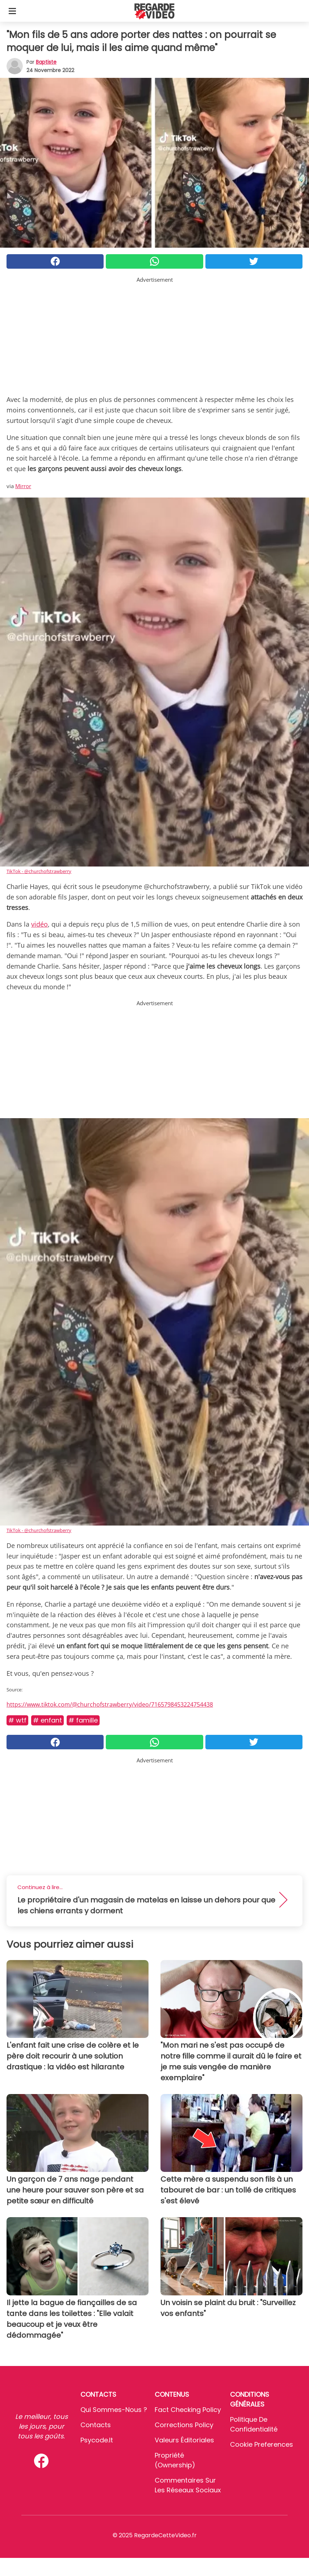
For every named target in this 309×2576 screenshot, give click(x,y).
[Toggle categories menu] (12, 11)
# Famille (83, 1720)
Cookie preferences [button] (261, 2444)
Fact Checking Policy (188, 2409)
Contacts (95, 2424)
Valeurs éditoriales (184, 2440)
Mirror (23, 486)
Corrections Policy (184, 2424)
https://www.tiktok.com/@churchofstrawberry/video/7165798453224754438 (110, 1704)
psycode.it (96, 2440)
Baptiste (46, 62)
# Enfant (47, 1720)
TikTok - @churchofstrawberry (39, 871)
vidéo (39, 924)
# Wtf (17, 1720)
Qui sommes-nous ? (113, 2409)
